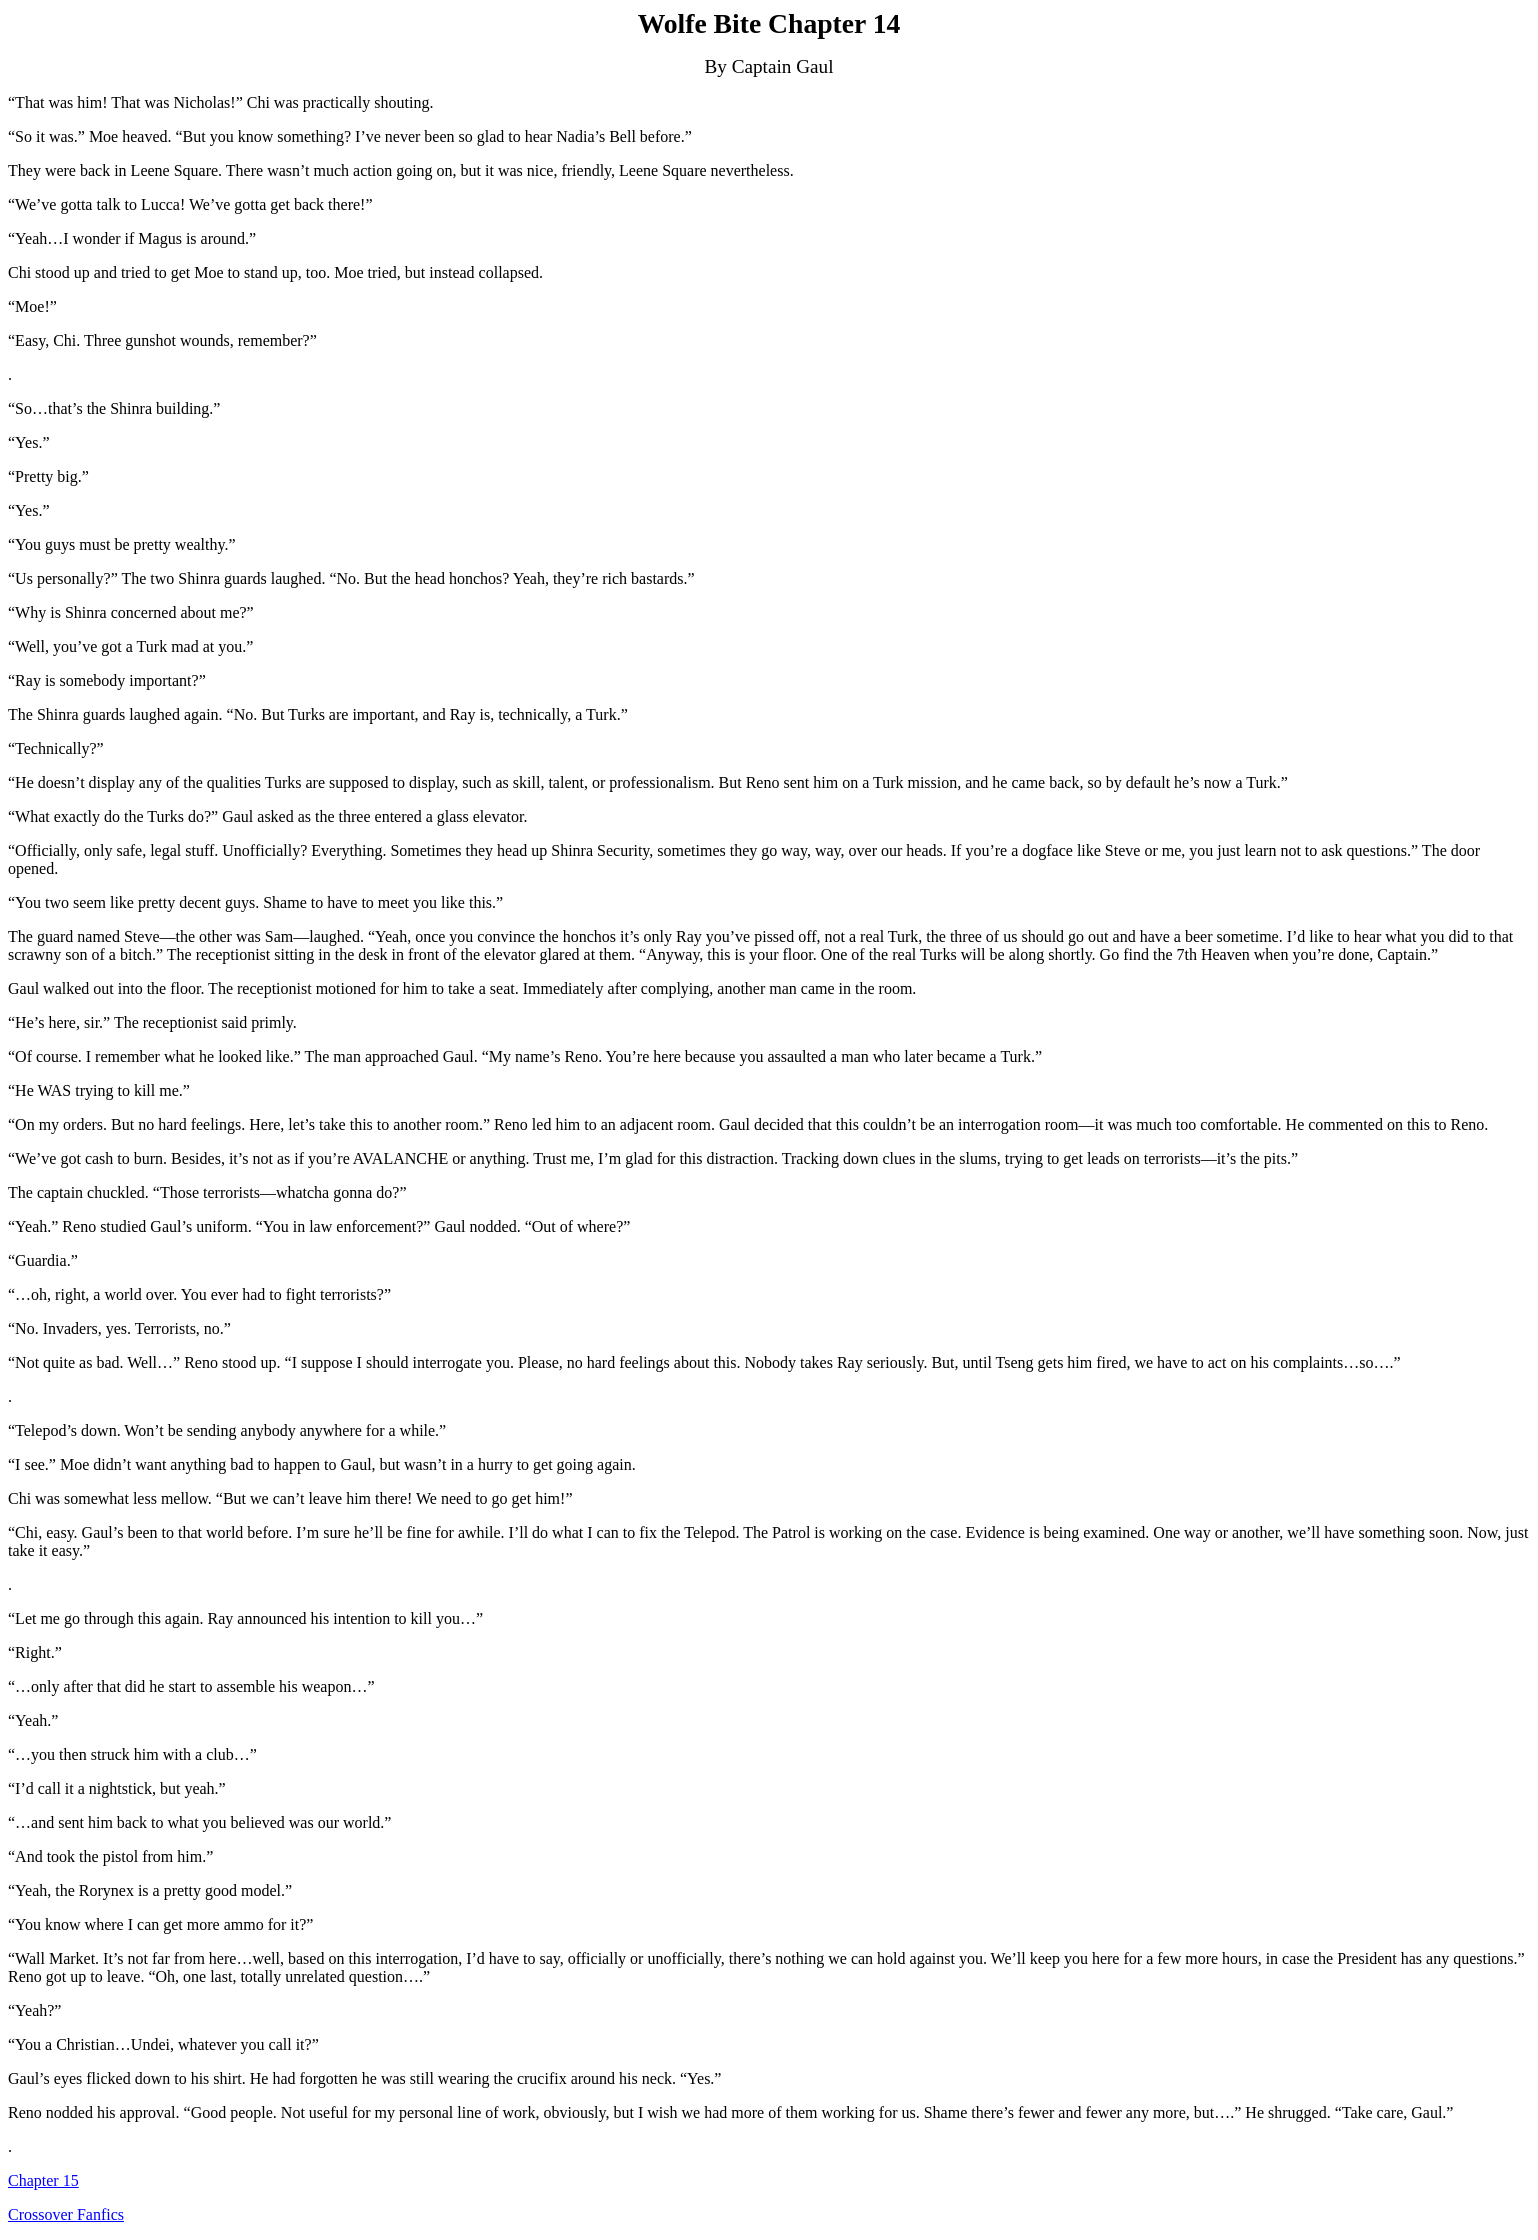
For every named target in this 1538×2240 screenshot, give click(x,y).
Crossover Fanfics (66, 2214)
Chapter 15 (43, 2180)
